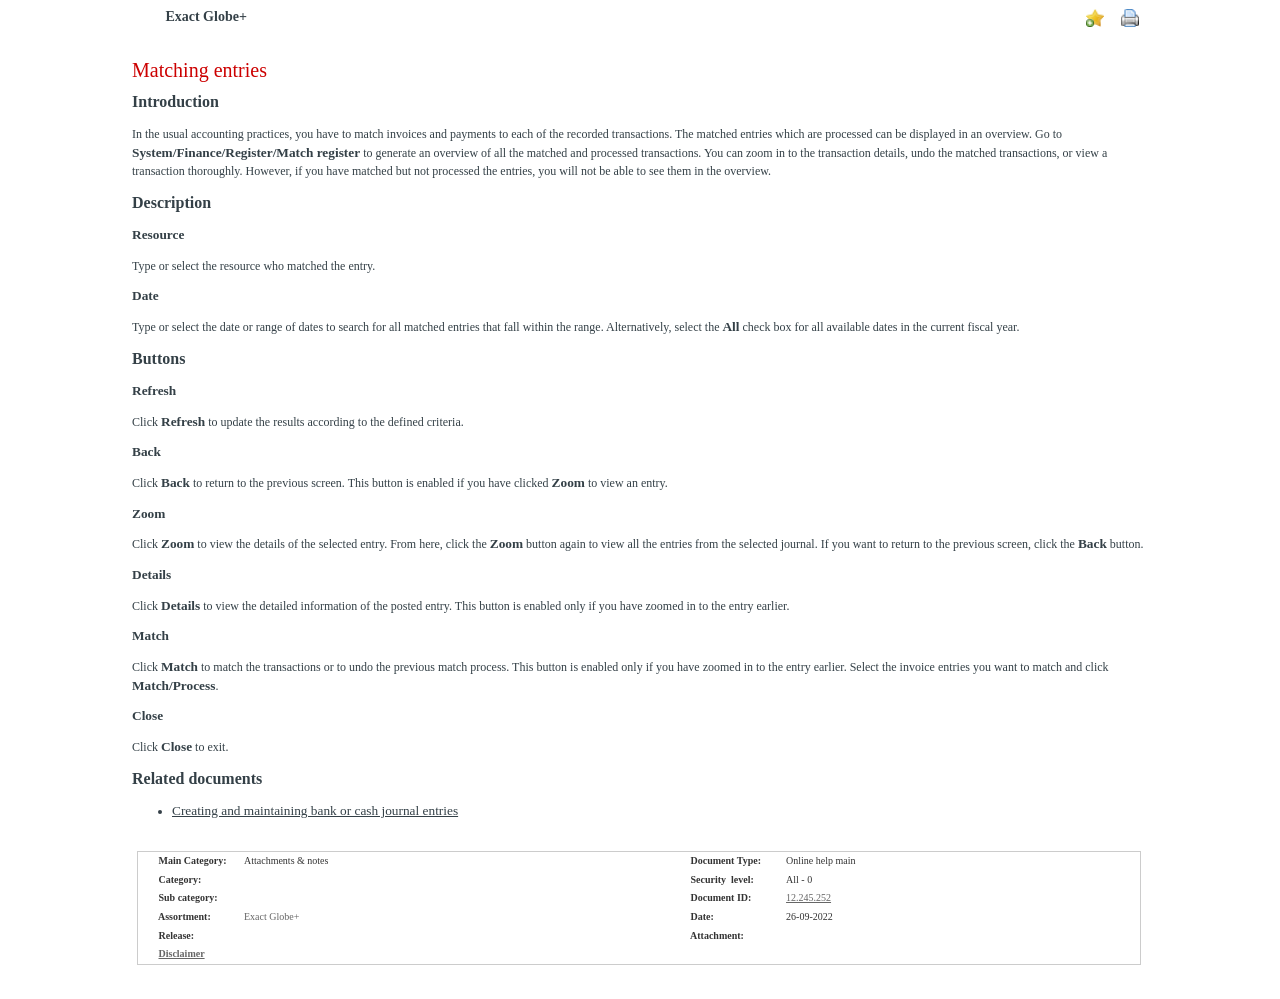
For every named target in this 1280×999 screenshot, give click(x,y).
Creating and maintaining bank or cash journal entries (315, 810)
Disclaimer (182, 953)
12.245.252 (808, 897)
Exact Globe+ (205, 16)
